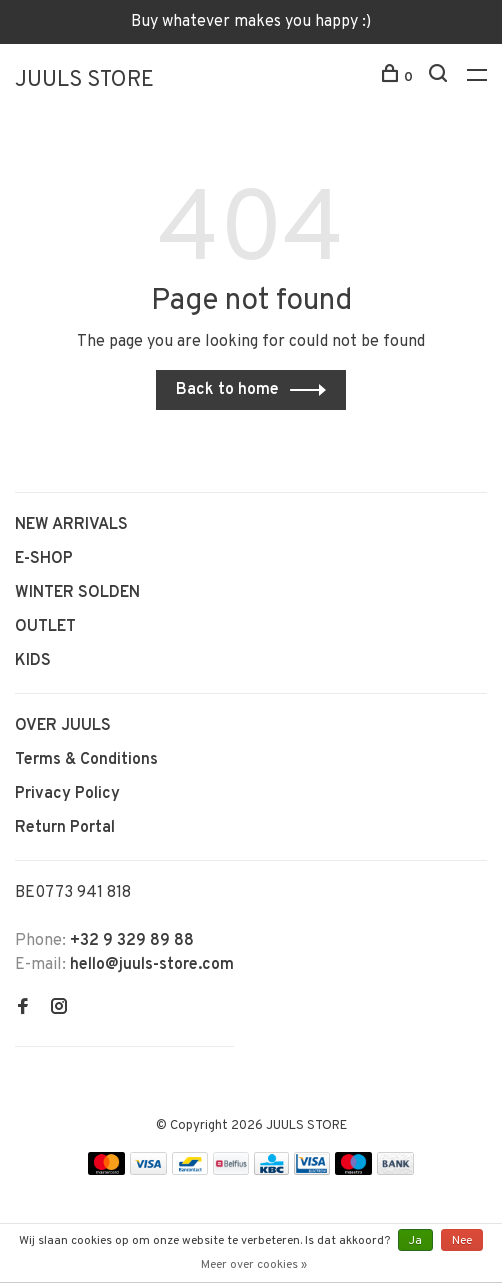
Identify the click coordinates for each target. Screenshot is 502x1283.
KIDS (33, 661)
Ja (415, 1241)
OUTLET (45, 627)
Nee (462, 1241)
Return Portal (65, 828)
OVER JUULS (63, 726)
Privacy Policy (67, 794)
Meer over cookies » (254, 1265)
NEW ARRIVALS (71, 525)
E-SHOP (44, 559)
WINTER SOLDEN (77, 593)
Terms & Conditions (86, 760)
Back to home (227, 390)
